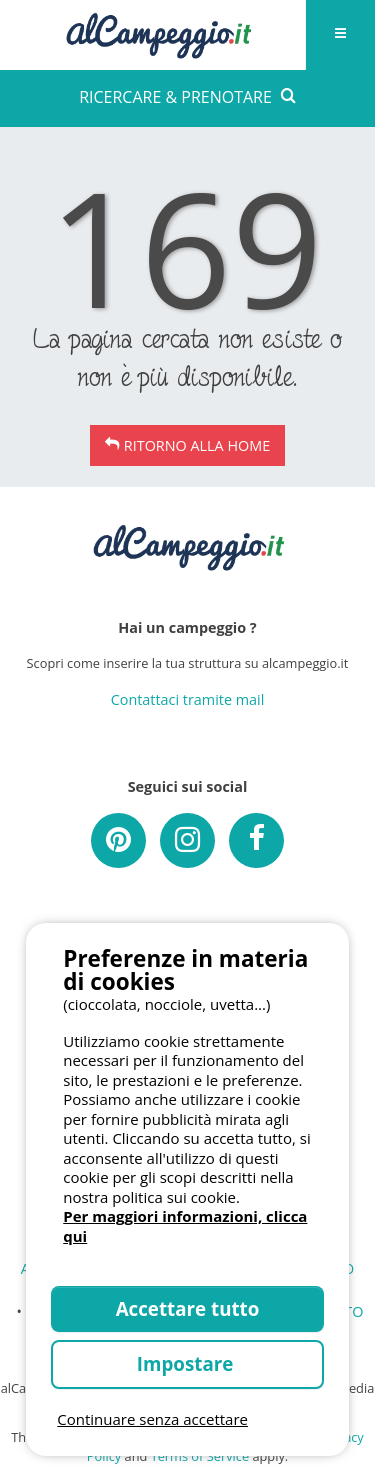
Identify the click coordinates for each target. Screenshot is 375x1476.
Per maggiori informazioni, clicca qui (185, 1226)
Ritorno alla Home (197, 445)
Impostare (187, 1363)
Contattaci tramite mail (188, 699)
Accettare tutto (188, 1308)
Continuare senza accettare (152, 1419)
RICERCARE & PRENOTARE (187, 97)
